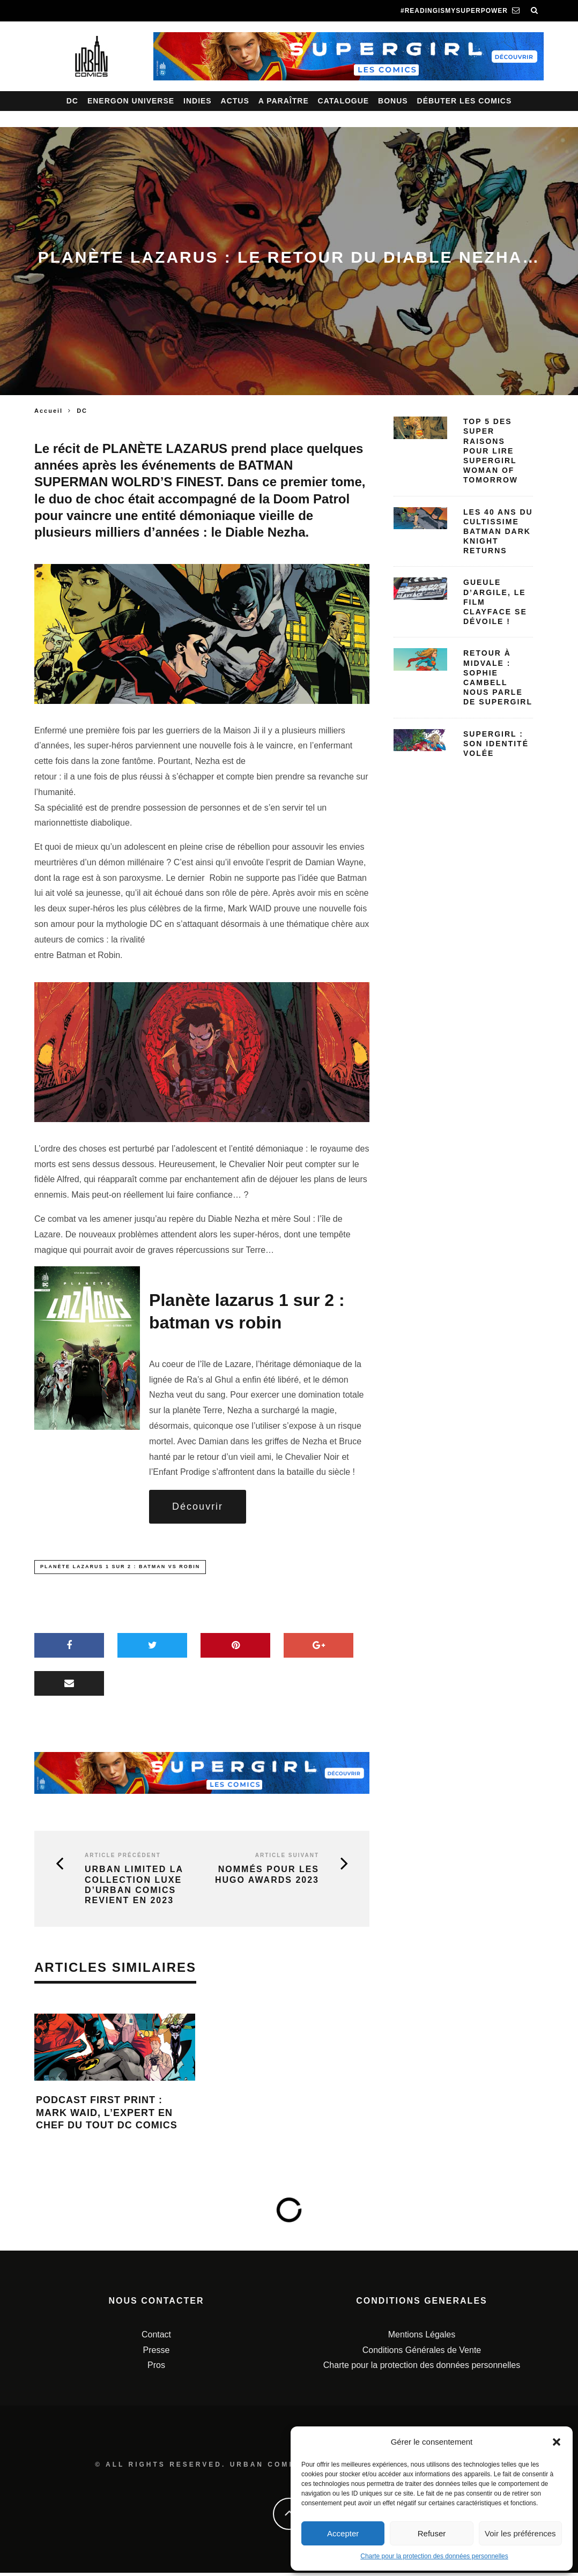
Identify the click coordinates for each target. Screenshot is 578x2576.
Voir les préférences (520, 2533)
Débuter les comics (464, 100)
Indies (197, 100)
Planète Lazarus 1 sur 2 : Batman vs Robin (120, 1569)
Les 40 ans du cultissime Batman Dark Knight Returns (498, 531)
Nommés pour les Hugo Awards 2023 (267, 1878)
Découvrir (197, 1508)
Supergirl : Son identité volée (496, 744)
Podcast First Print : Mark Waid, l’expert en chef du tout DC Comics (106, 2116)
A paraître (283, 100)
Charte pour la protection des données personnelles (434, 2556)
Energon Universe (130, 100)
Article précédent (123, 1859)
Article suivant (287, 1859)
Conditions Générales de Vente (421, 2353)
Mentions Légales (421, 2337)
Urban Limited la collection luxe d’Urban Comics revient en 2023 (134, 1888)
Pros (156, 2368)
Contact (156, 2337)
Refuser (432, 2533)
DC (72, 100)
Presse (156, 2353)
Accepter (343, 2533)
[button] (556, 2442)
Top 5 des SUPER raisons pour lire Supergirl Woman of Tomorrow (490, 450)
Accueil (48, 410)
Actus (235, 100)
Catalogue (343, 100)
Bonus (393, 100)
